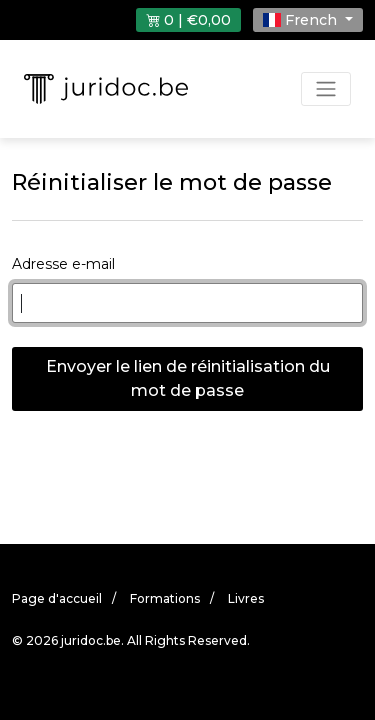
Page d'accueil (57, 598)
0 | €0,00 (188, 20)
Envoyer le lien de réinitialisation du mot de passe (188, 378)
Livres (246, 598)
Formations (165, 598)
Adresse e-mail (63, 264)
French (302, 20)
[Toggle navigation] (326, 89)
